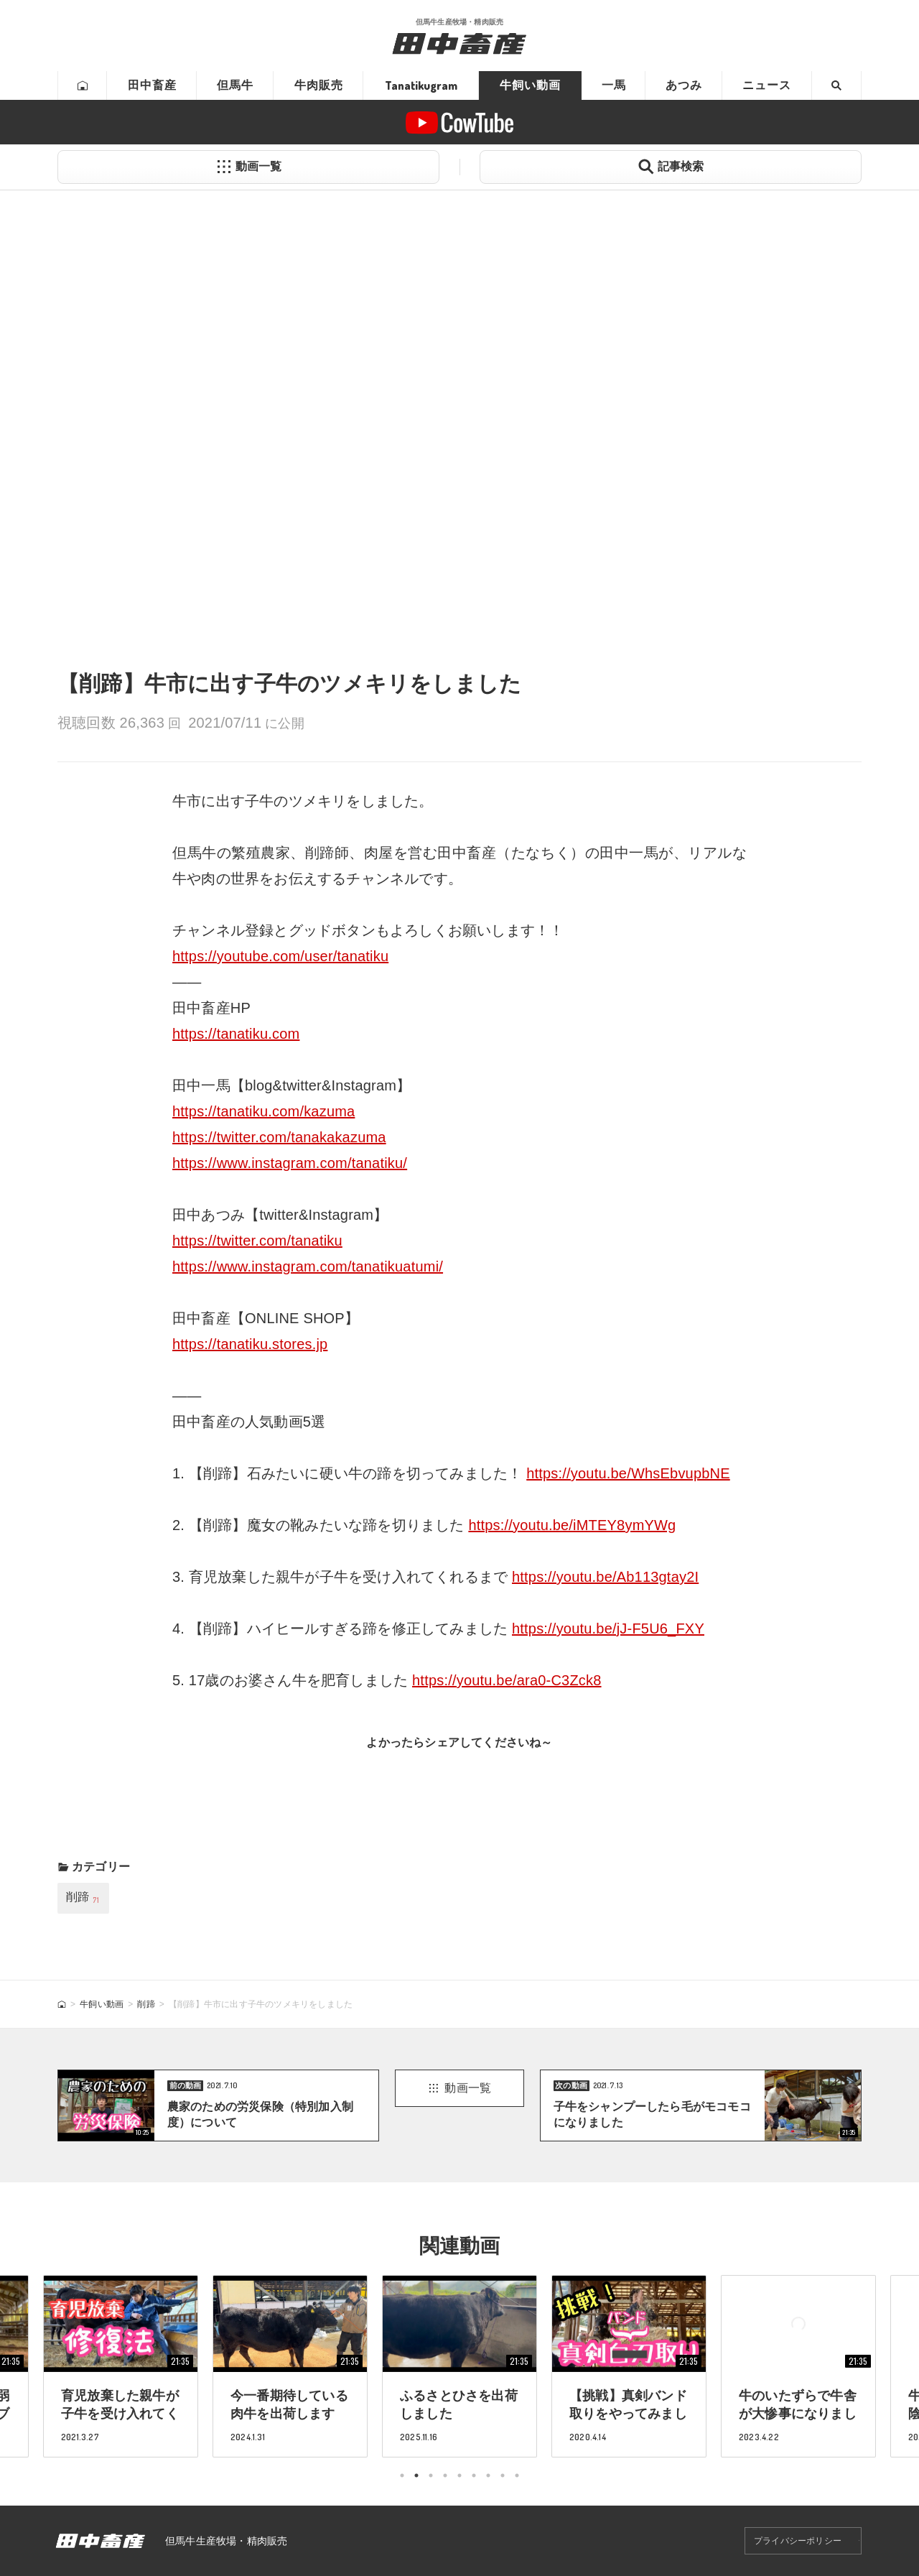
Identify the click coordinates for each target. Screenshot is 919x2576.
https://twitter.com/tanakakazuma (279, 1137)
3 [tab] (431, 2475)
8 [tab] (502, 2475)
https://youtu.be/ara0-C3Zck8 (507, 1680)
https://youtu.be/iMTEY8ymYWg (572, 1525)
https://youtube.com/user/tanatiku (280, 956)
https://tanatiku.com (235, 1034)
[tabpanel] (459, 2366)
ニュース (766, 85)
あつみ (684, 85)
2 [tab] (416, 2475)
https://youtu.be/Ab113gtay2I (605, 1577)
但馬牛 (235, 85)
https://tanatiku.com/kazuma (263, 1111)
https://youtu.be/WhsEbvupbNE (628, 1473)
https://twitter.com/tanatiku (257, 1240)
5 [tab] (459, 2475)
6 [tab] (474, 2475)
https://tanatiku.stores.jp (249, 1344)
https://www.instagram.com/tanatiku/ (289, 1163)
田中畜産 (152, 85)
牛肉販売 (318, 85)
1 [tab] (402, 2475)
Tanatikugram (421, 85)
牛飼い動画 (530, 85)
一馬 (614, 85)
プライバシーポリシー (797, 2541)
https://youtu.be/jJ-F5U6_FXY (608, 1628)
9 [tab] (517, 2475)
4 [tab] (445, 2475)
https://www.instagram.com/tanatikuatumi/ (307, 1266)
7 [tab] (488, 2475)
